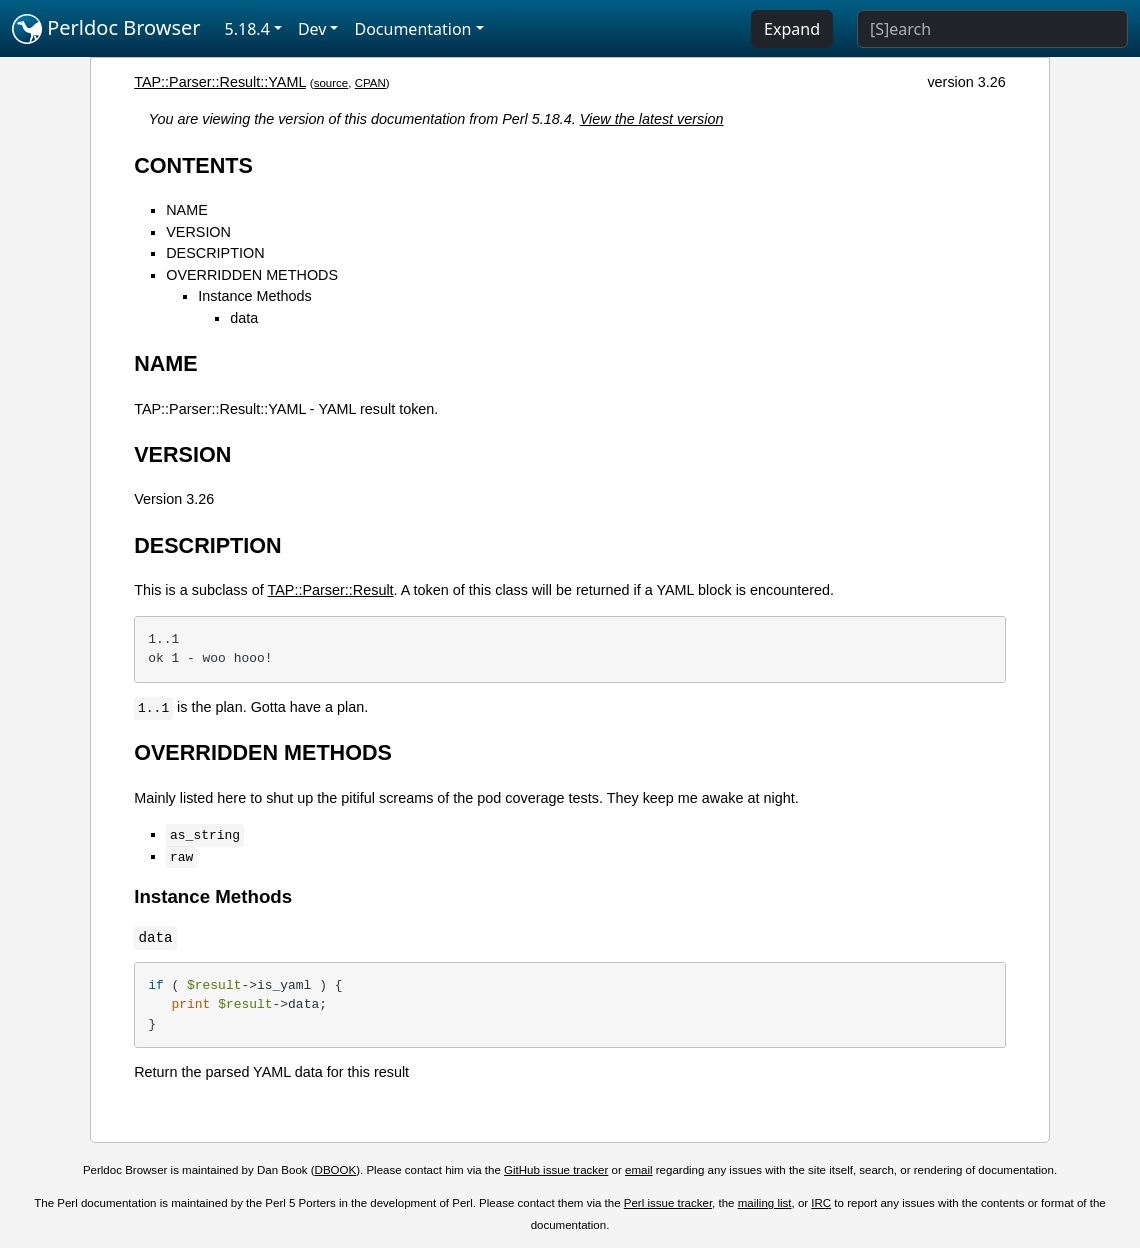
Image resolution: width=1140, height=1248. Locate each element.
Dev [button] (312, 29)
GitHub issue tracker (556, 1170)
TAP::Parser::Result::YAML (220, 82)
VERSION (198, 232)
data (244, 318)
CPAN (370, 83)
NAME (187, 210)
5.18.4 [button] (247, 29)
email (639, 1170)
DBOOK (336, 1170)
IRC (821, 1203)
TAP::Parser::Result (331, 590)
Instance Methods (255, 296)
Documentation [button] (412, 29)
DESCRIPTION (215, 253)
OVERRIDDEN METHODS (252, 275)
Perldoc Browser (106, 29)
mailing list (765, 1203)
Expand (792, 29)
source (331, 83)
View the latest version (652, 119)
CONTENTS (193, 165)
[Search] (992, 29)
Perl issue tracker (668, 1203)
